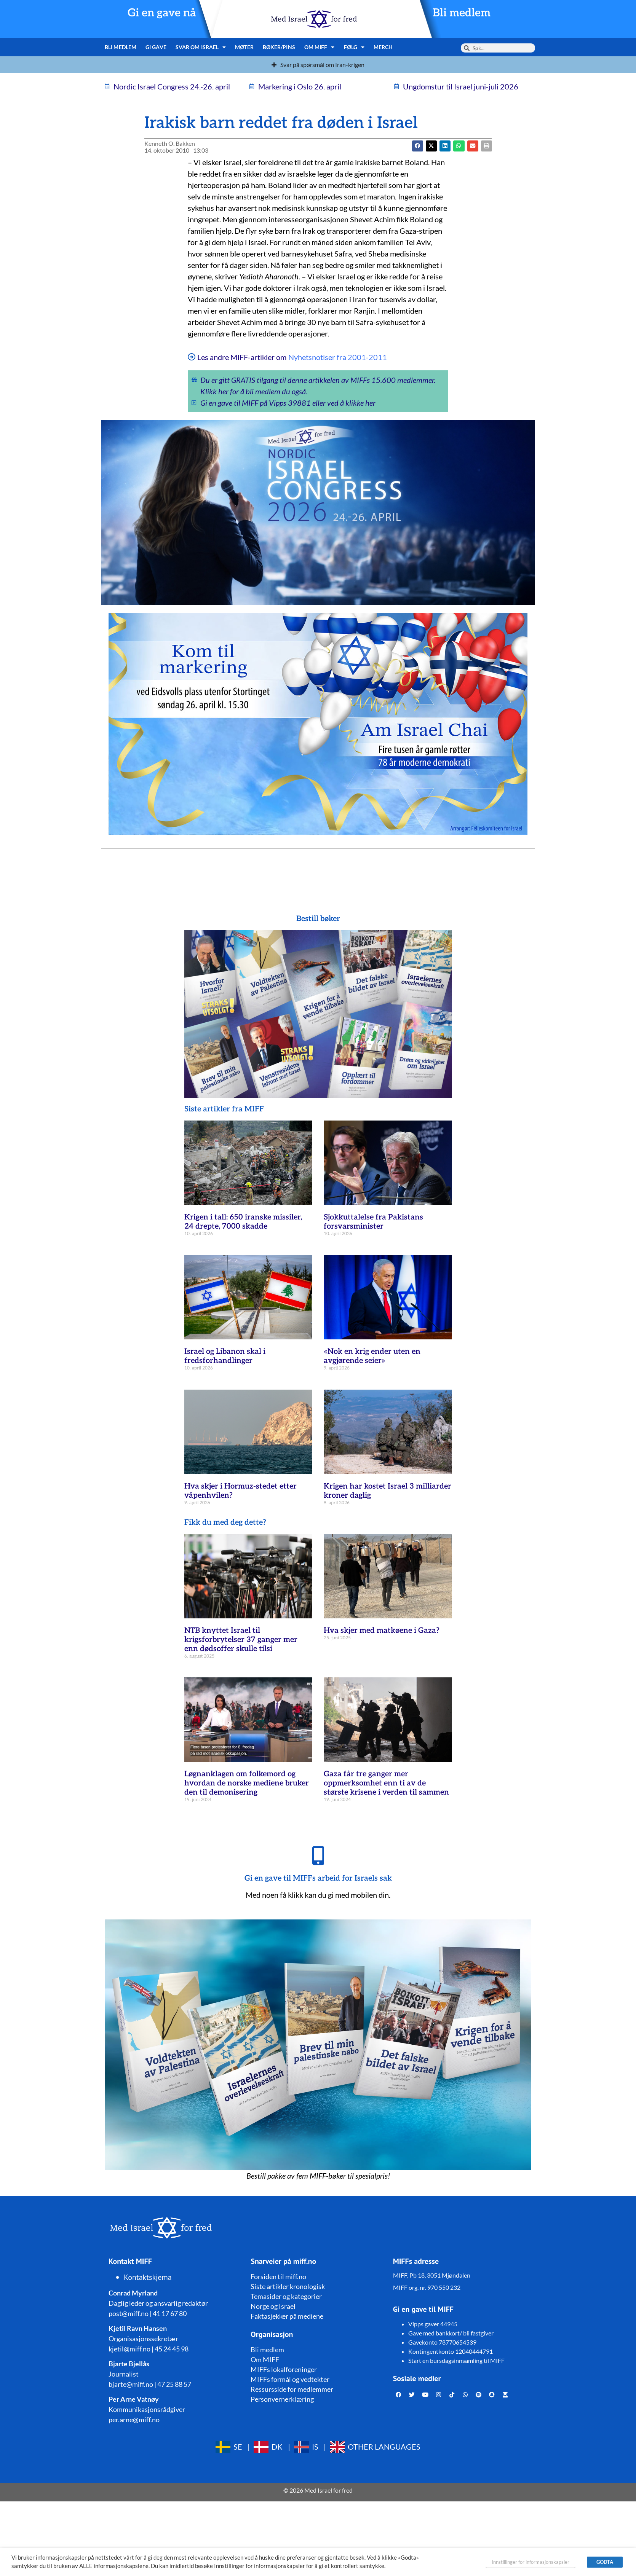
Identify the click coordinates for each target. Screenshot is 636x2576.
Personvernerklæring (282, 2399)
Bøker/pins (279, 47)
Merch (383, 47)
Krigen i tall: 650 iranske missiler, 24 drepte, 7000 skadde (243, 1222)
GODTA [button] (604, 2562)
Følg (354, 47)
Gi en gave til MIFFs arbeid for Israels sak (318, 1878)
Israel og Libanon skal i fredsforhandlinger (224, 1356)
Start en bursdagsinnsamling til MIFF (456, 2360)
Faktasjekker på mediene (287, 2316)
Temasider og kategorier (286, 2296)
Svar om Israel (201, 47)
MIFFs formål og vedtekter (290, 2379)
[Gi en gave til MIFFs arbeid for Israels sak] (318, 1855)
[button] (431, 145)
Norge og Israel (273, 2306)
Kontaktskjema (148, 2277)
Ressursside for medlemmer (292, 2389)
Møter (244, 47)
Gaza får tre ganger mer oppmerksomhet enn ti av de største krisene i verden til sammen (386, 1783)
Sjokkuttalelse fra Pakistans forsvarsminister (373, 1222)
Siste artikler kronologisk (288, 2286)
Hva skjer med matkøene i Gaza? (381, 1630)
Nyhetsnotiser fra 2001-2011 (337, 357)
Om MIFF (319, 47)
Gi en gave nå (162, 13)
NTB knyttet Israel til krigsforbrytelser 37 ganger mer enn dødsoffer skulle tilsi (240, 1639)
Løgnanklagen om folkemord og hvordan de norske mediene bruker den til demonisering (246, 1783)
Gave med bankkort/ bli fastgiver (451, 2333)
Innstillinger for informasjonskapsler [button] (530, 2562)
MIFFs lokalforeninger (284, 2369)
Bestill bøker (318, 918)
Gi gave (155, 47)
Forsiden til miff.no (278, 2276)
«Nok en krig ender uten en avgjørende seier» (372, 1356)
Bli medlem (462, 13)
